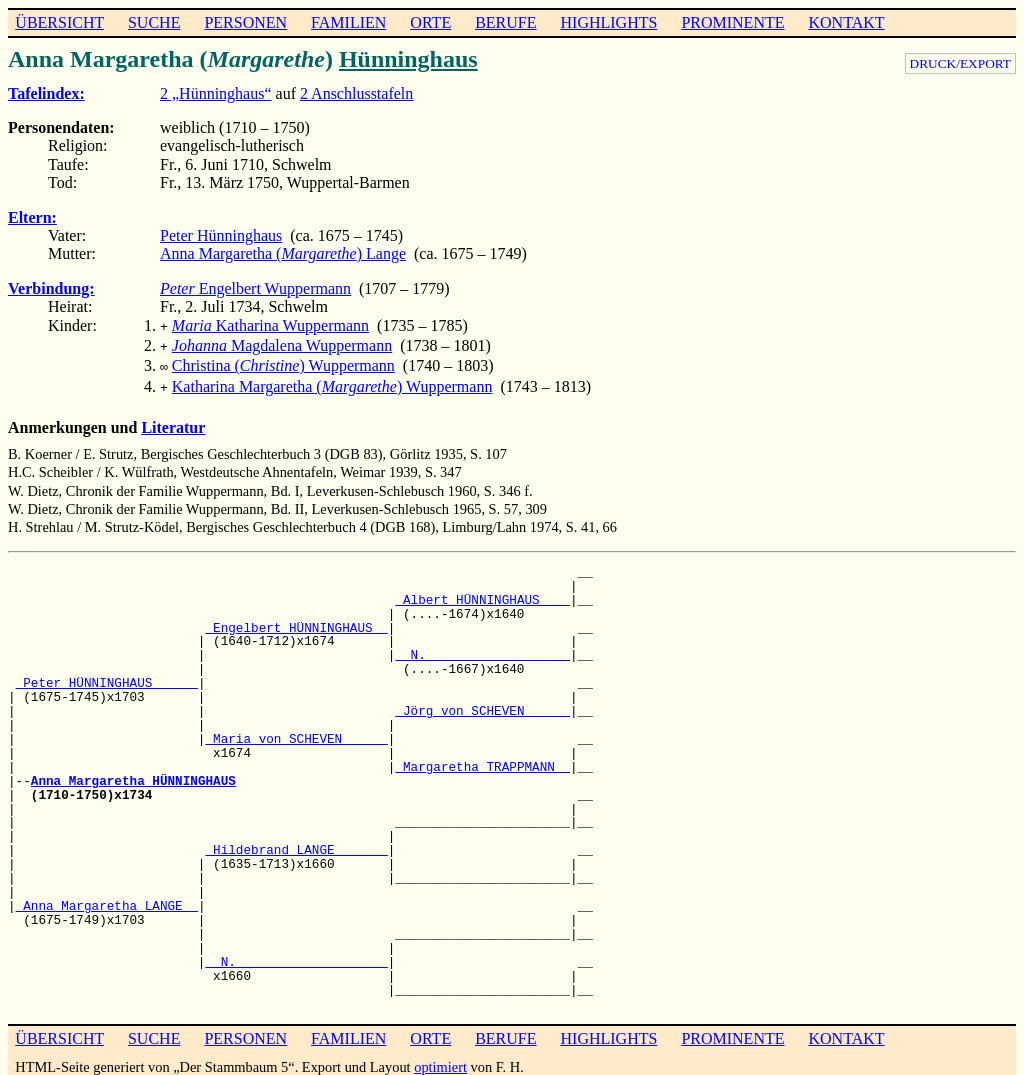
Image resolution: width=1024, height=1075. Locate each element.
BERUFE (505, 22)
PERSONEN (245, 22)
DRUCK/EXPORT (960, 63)
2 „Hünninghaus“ (216, 93)
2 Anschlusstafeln (356, 93)
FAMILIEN (348, 22)
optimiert (440, 1059)
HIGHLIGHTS (609, 22)
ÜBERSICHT (59, 22)
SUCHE (154, 22)
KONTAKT (846, 22)
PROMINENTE (732, 22)
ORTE (430, 22)
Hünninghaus (408, 59)
